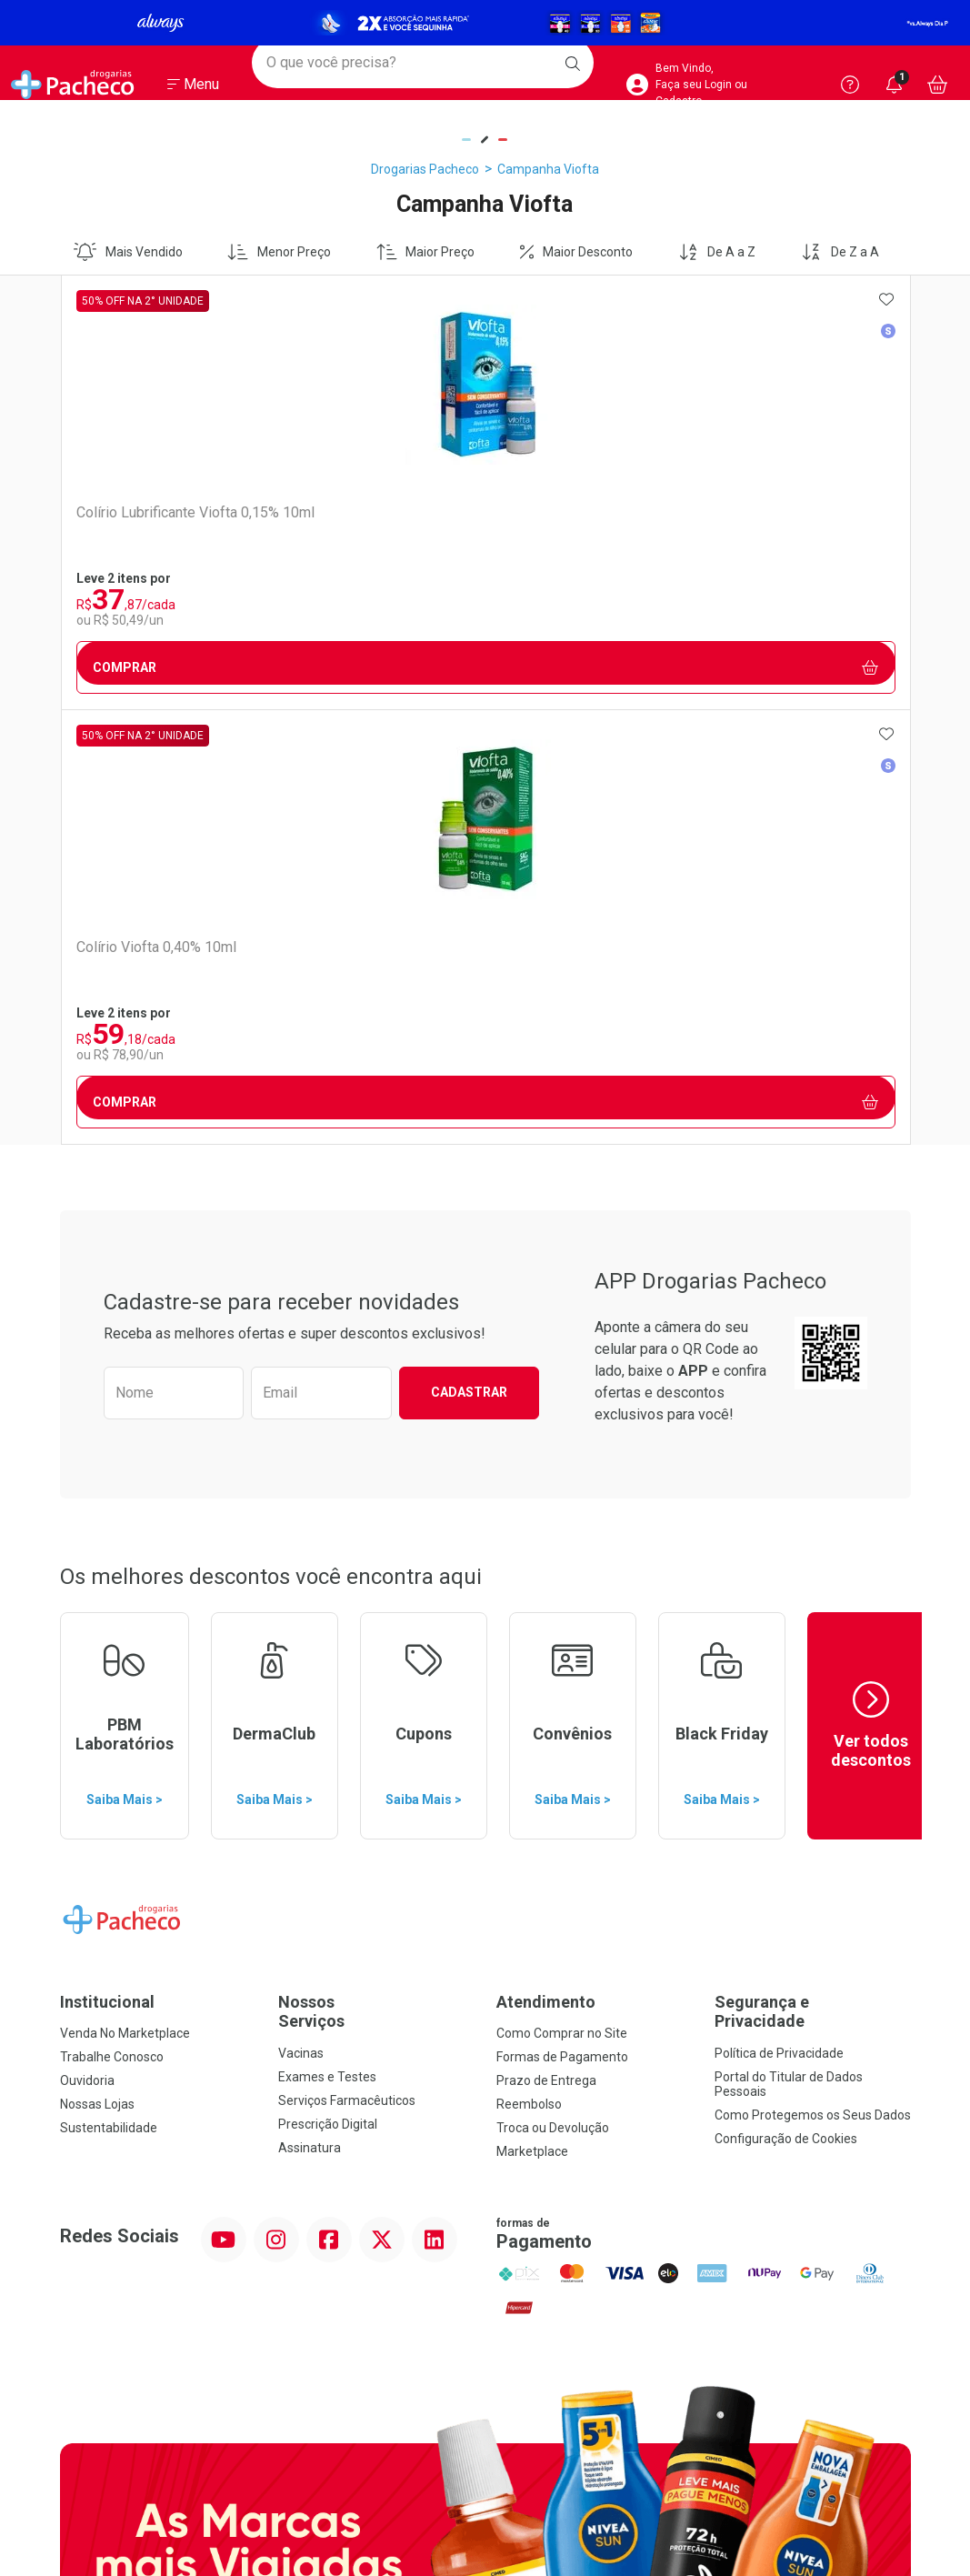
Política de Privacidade (779, 1618)
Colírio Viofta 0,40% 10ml (366, 512)
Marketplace (532, 1716)
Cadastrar (469, 957)
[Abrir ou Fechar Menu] (193, 90)
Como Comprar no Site (561, 1598)
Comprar (166, 668)
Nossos (376, 1577)
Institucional (107, 1567)
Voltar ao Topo (485, 2326)
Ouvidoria (87, 1646)
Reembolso (529, 1669)
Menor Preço (279, 252)
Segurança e (813, 1577)
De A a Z (717, 252)
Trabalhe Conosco (112, 1622)
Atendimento (545, 1567)
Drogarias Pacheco (425, 169)
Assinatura (309, 1713)
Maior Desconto (576, 252)
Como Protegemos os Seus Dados (813, 1680)
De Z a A (840, 252)
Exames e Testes (327, 1642)
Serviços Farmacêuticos (346, 1666)
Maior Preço (425, 252)
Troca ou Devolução (552, 1693)
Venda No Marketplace (125, 1598)
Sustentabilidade (108, 1693)
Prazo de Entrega (546, 1646)
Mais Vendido (128, 252)
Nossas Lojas (97, 1669)
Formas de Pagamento (562, 1622)
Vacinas (301, 1618)
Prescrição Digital (327, 1689)
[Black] (485, 22)
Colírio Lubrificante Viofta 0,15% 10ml (155, 521)
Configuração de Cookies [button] (786, 1704)
